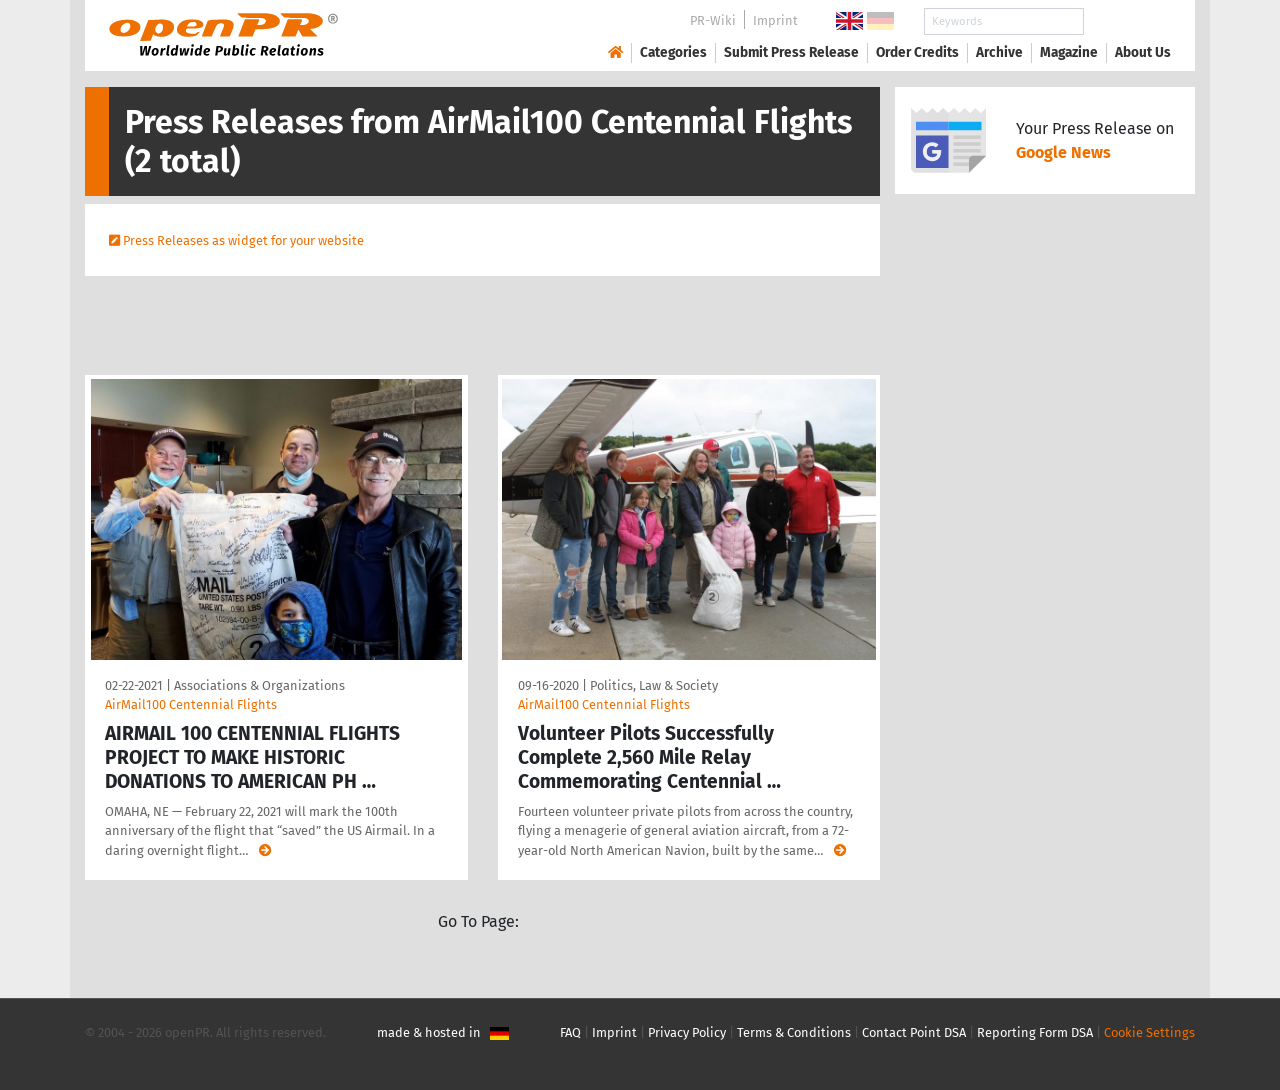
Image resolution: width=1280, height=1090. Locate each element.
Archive (999, 52)
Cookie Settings (1149, 1032)
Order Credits (917, 52)
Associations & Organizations (259, 685)
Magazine (1069, 52)
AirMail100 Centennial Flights (191, 704)
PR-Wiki (713, 20)
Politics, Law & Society (654, 685)
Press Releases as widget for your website (243, 240)
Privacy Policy (687, 1032)
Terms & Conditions (794, 1032)
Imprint (775, 20)
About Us (1143, 52)
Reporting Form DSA (1035, 1032)
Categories (673, 52)
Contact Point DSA (914, 1032)
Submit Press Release (791, 52)
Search (1127, 21)
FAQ (570, 1032)
